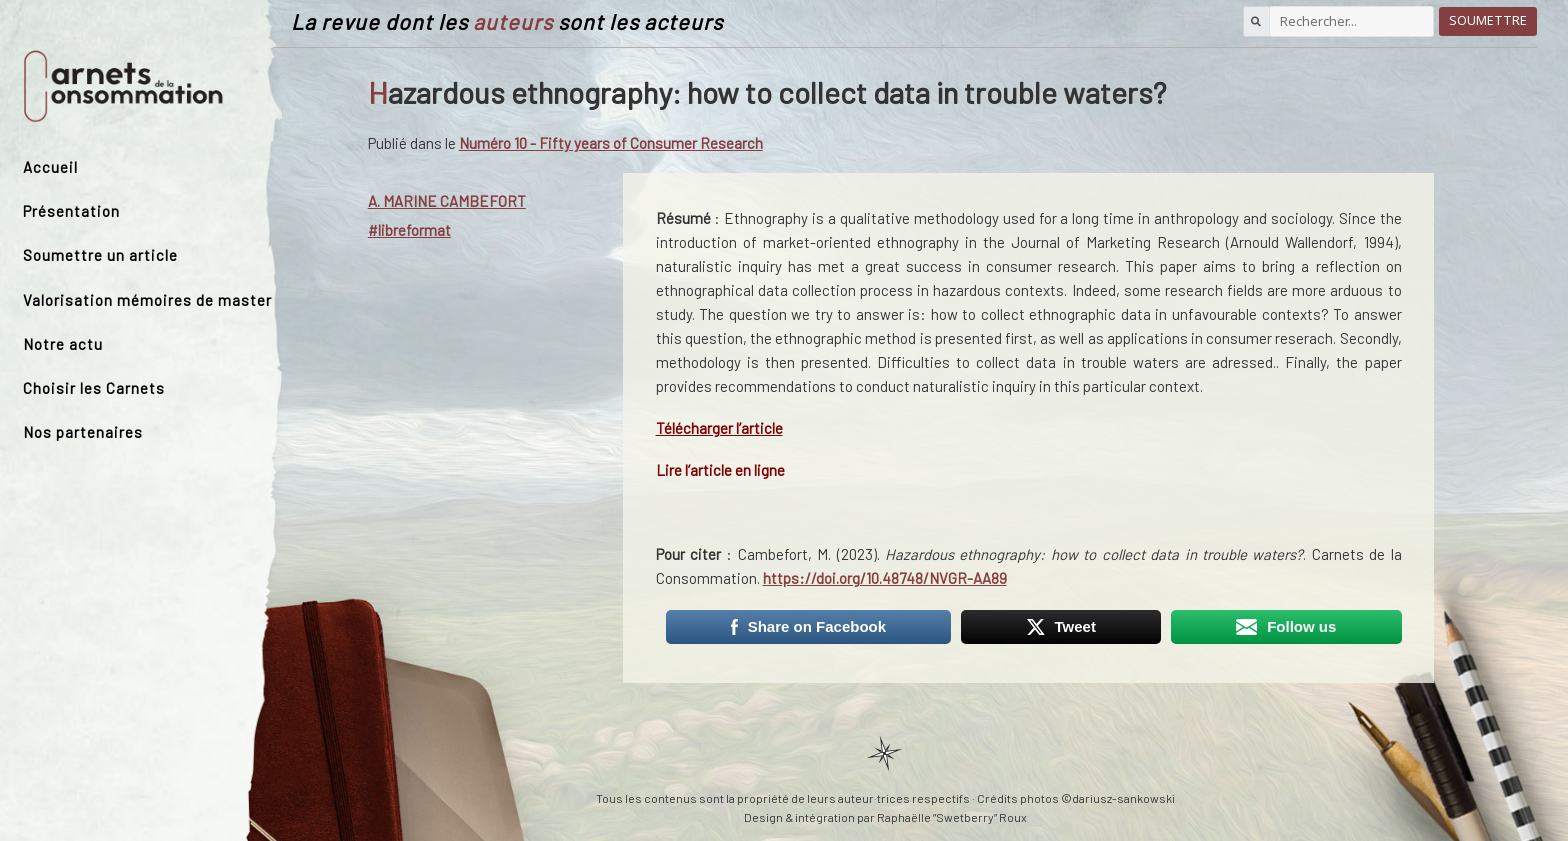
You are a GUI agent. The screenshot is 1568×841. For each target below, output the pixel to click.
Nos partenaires (83, 432)
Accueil (50, 167)
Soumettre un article (100, 255)
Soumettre (1488, 20)
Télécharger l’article (719, 428)
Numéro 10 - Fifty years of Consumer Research (611, 143)
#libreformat (409, 230)
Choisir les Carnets (94, 388)
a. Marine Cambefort (447, 201)
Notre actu (63, 344)
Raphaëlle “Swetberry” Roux (952, 817)
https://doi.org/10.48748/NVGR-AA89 (885, 578)
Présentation (71, 211)
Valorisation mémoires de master (147, 300)
